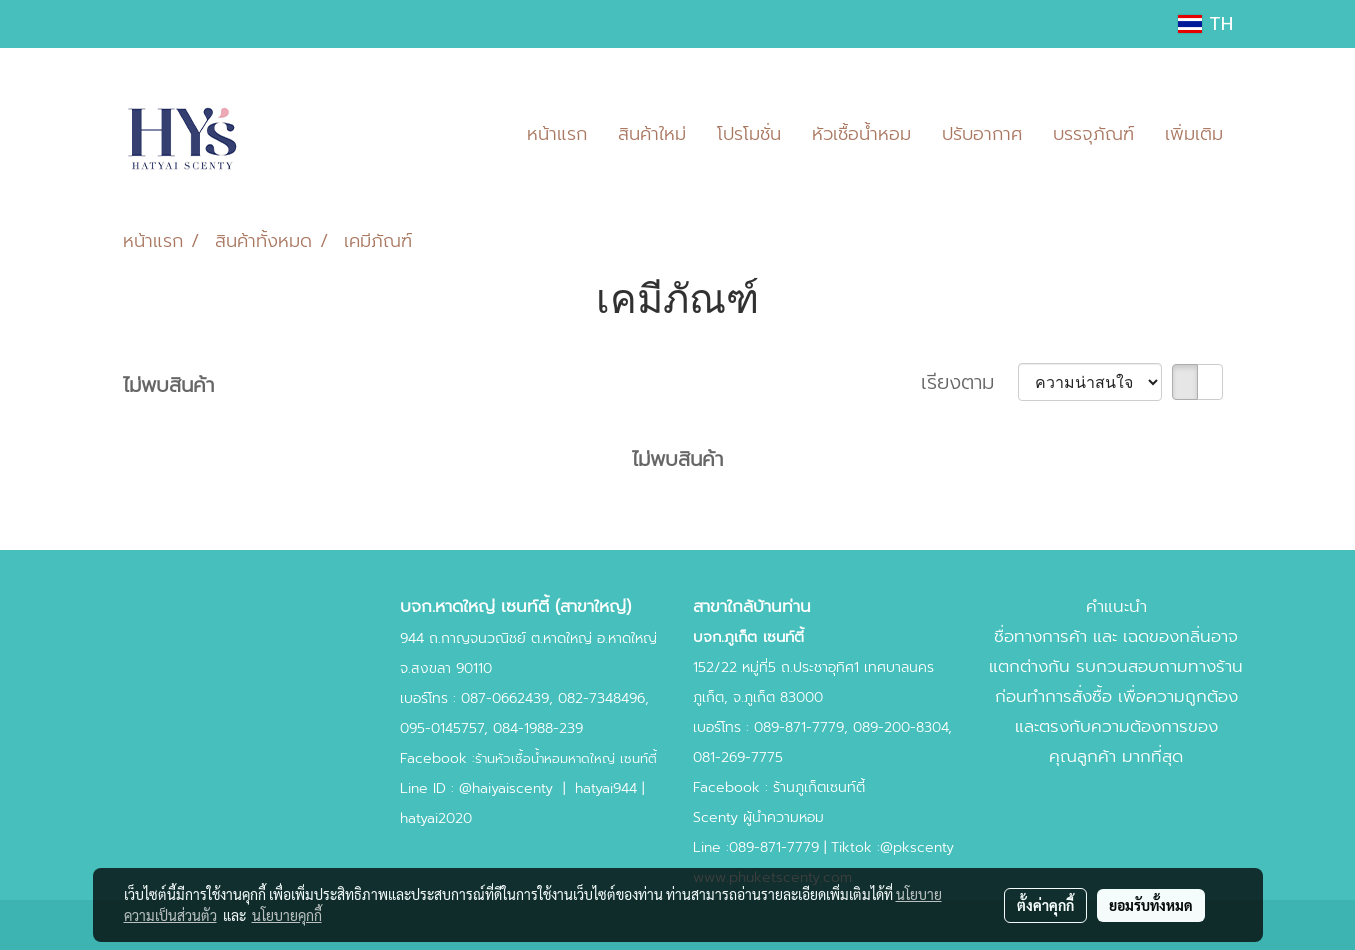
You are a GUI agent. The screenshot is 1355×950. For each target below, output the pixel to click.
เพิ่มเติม (1194, 134)
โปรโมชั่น (749, 134)
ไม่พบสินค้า (168, 385)
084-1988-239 (538, 728)
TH (1205, 24)
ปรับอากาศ (982, 134)
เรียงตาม (969, 382)
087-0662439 (505, 698)
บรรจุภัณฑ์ (1093, 134)
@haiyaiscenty (506, 788)
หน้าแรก (557, 134)
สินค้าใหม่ (652, 134)
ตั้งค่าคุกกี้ (1045, 905)
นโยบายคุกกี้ (287, 915)
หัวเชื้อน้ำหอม (861, 134)
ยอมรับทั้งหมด (1151, 905)
